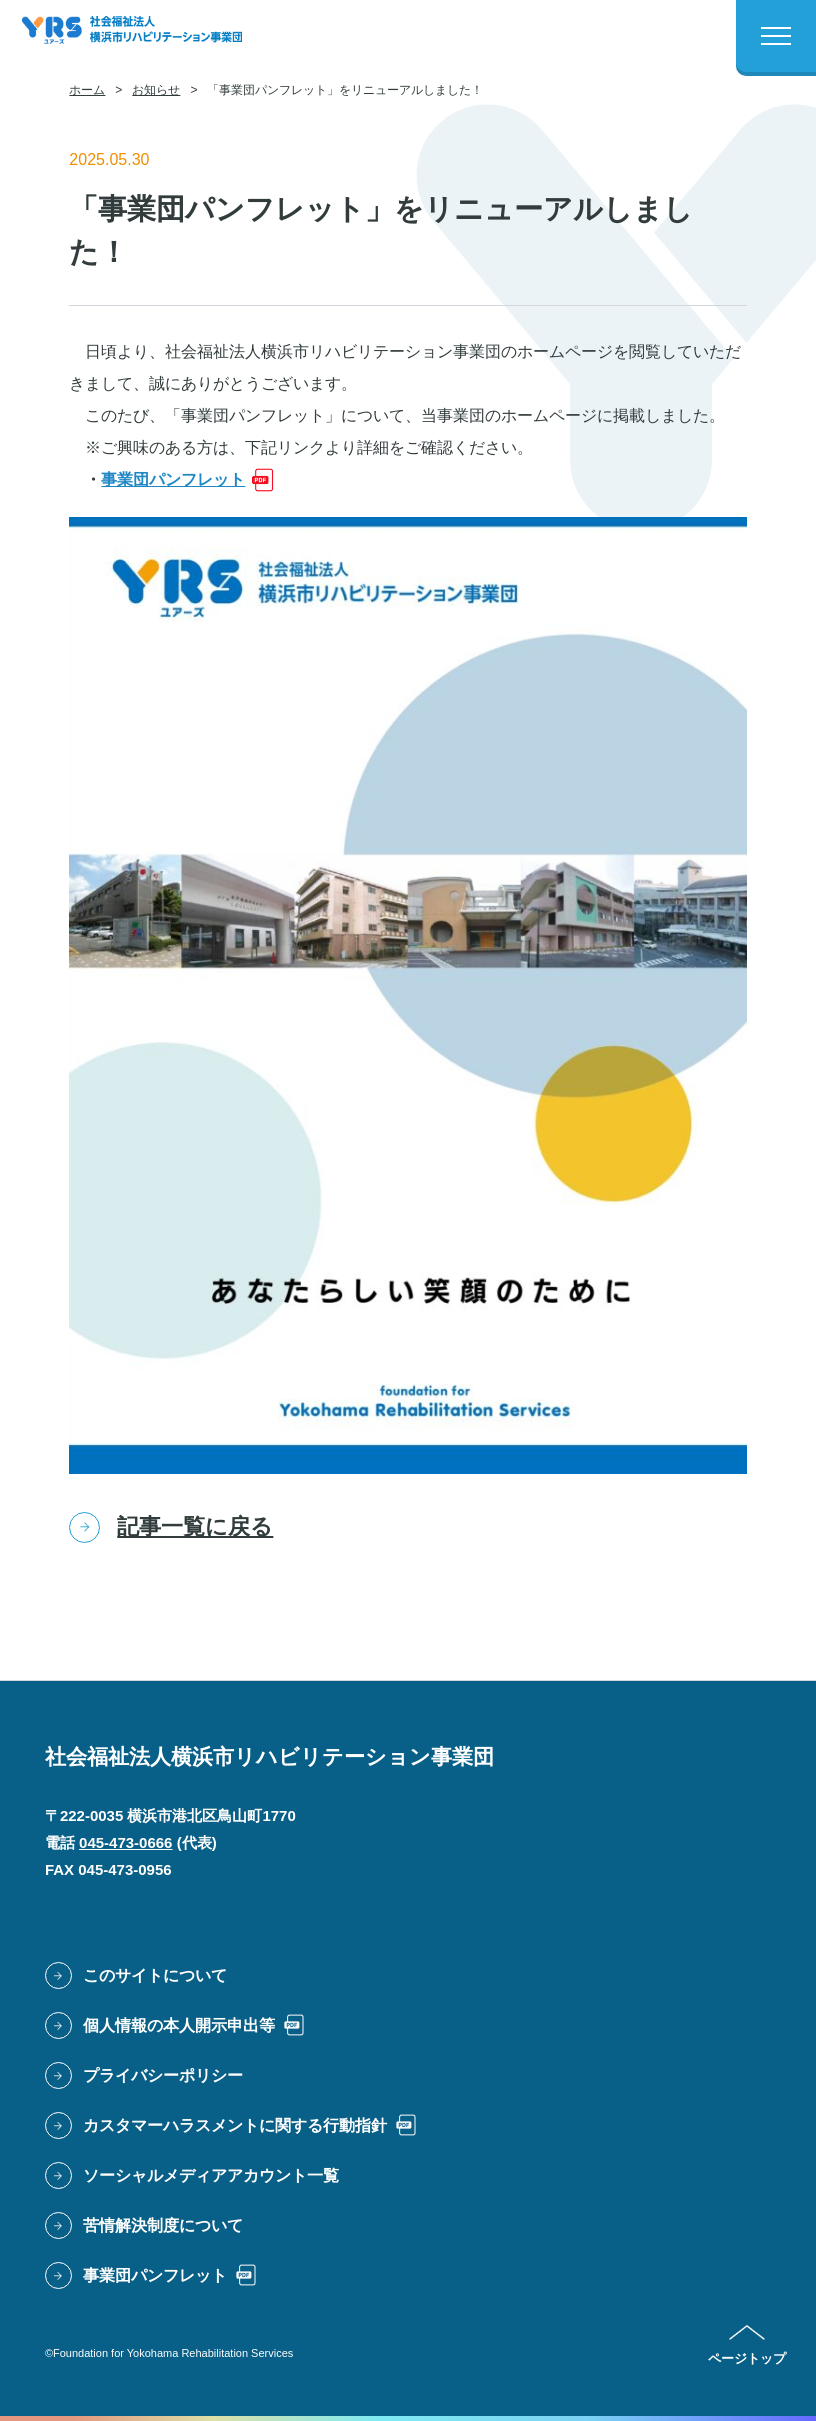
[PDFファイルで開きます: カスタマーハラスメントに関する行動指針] (231, 2126)
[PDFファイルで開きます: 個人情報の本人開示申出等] (175, 2026)
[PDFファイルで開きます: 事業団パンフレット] (188, 480)
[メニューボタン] (776, 36)
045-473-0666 (125, 1842)
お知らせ (156, 90)
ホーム (87, 90)
